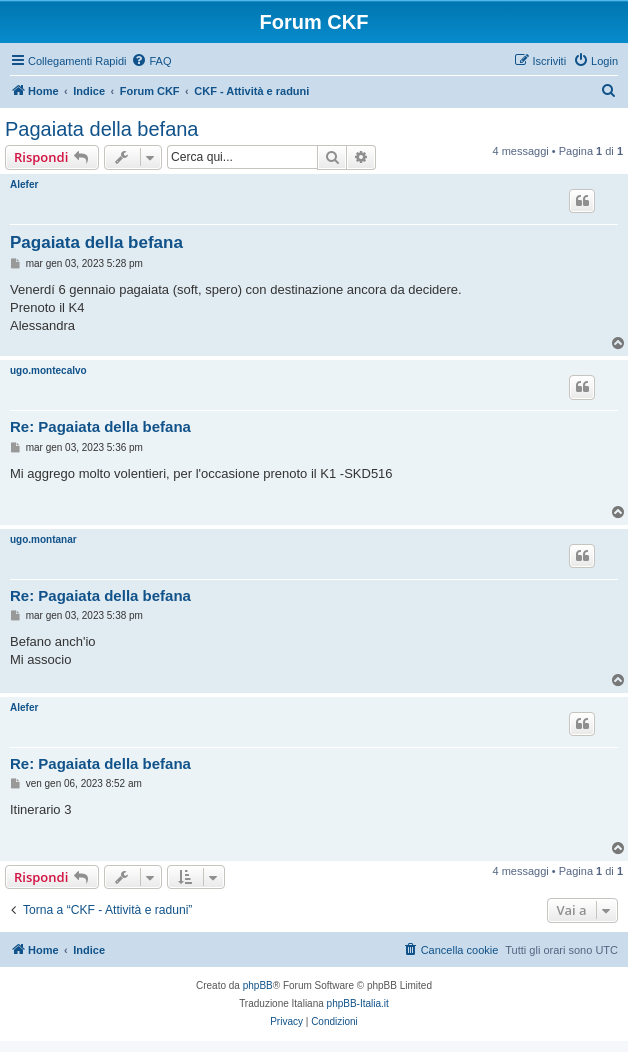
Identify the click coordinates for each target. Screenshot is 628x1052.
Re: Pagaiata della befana (100, 426)
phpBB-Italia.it (358, 1003)
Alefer (24, 184)
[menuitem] (151, 61)
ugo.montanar (43, 539)
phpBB (258, 985)
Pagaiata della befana (102, 129)
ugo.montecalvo (48, 370)
